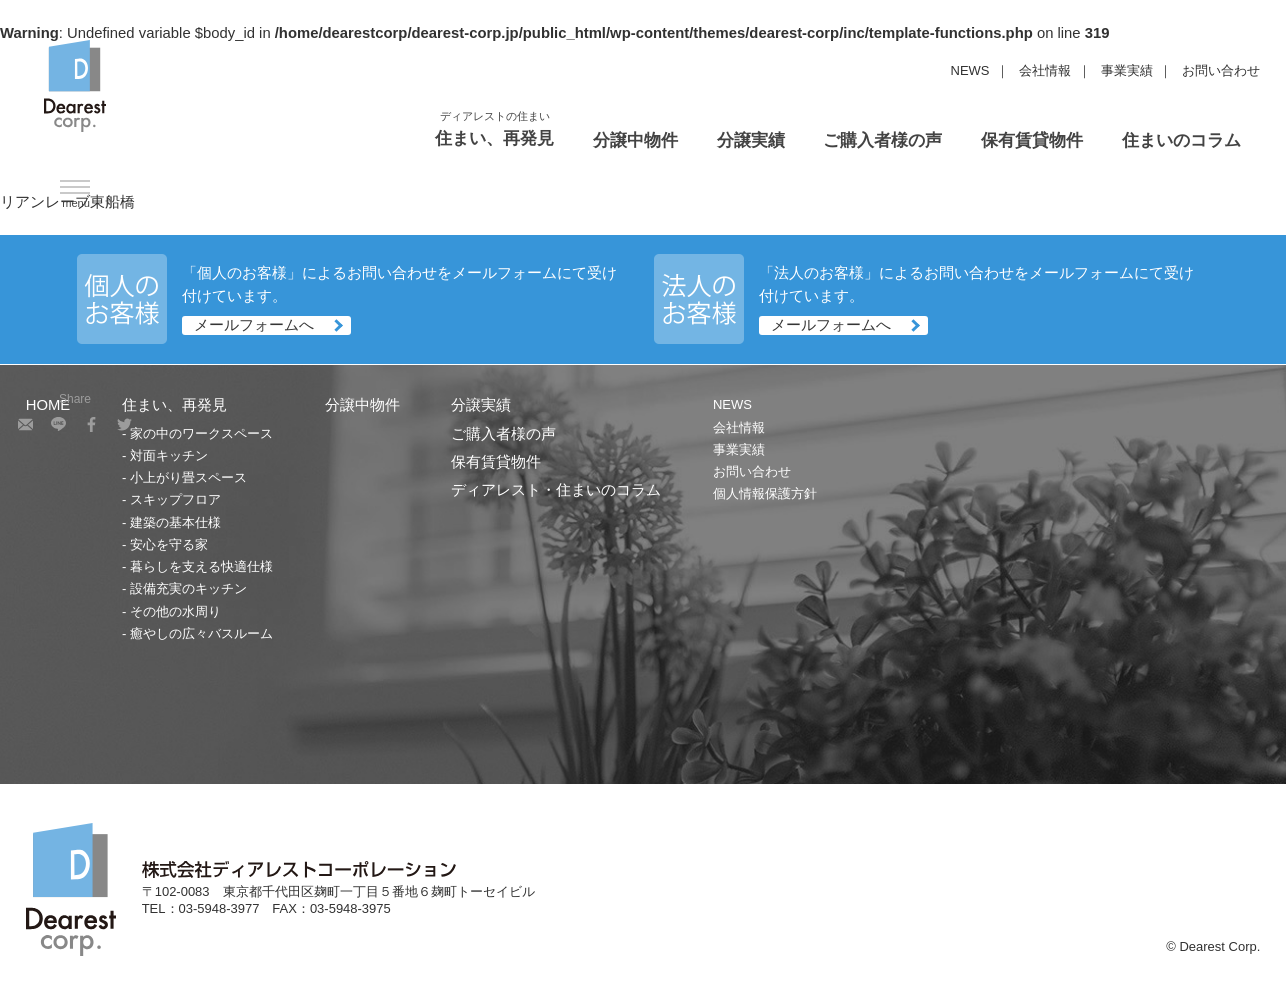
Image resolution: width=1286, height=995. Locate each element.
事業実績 (1127, 70)
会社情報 (1045, 70)
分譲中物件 (635, 140)
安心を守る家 (169, 544)
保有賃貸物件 (1032, 140)
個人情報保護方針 (765, 493)
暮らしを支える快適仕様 (201, 566)
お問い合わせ (1221, 70)
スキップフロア (175, 499)
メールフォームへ (254, 325)
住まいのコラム (1181, 140)
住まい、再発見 (494, 138)
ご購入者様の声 (882, 140)
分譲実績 (751, 140)
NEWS (970, 70)
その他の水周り (175, 611)
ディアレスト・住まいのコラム (556, 490)
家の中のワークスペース (201, 433)
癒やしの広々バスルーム (201, 633)
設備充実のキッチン (188, 588)
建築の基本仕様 (175, 522)
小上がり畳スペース (188, 477)
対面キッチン (169, 455)
